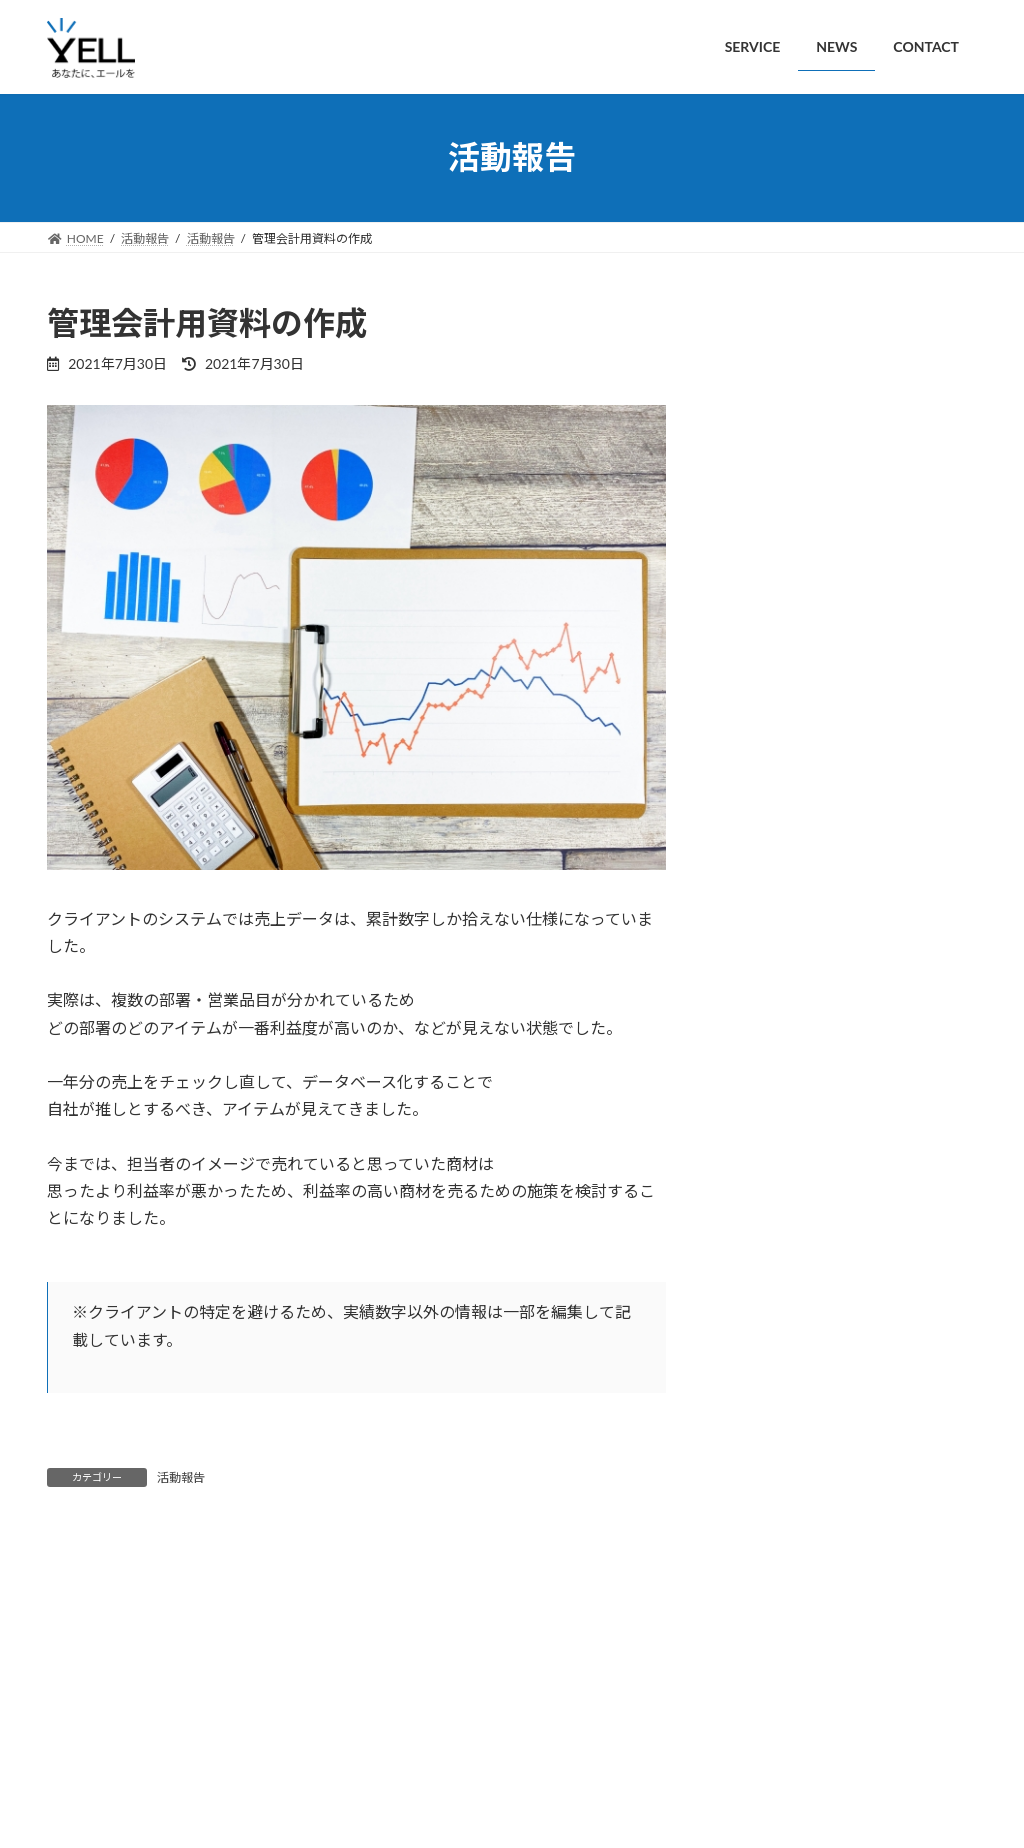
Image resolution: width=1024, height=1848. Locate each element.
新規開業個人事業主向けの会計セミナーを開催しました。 (892, 384)
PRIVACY (348, 1759)
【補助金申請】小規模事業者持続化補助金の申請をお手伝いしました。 (892, 498)
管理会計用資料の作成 (885, 1383)
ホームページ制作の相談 (892, 1044)
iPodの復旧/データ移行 (887, 931)
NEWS (170, 1759)
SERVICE (89, 1759)
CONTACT (256, 1759)
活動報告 (181, 1477)
